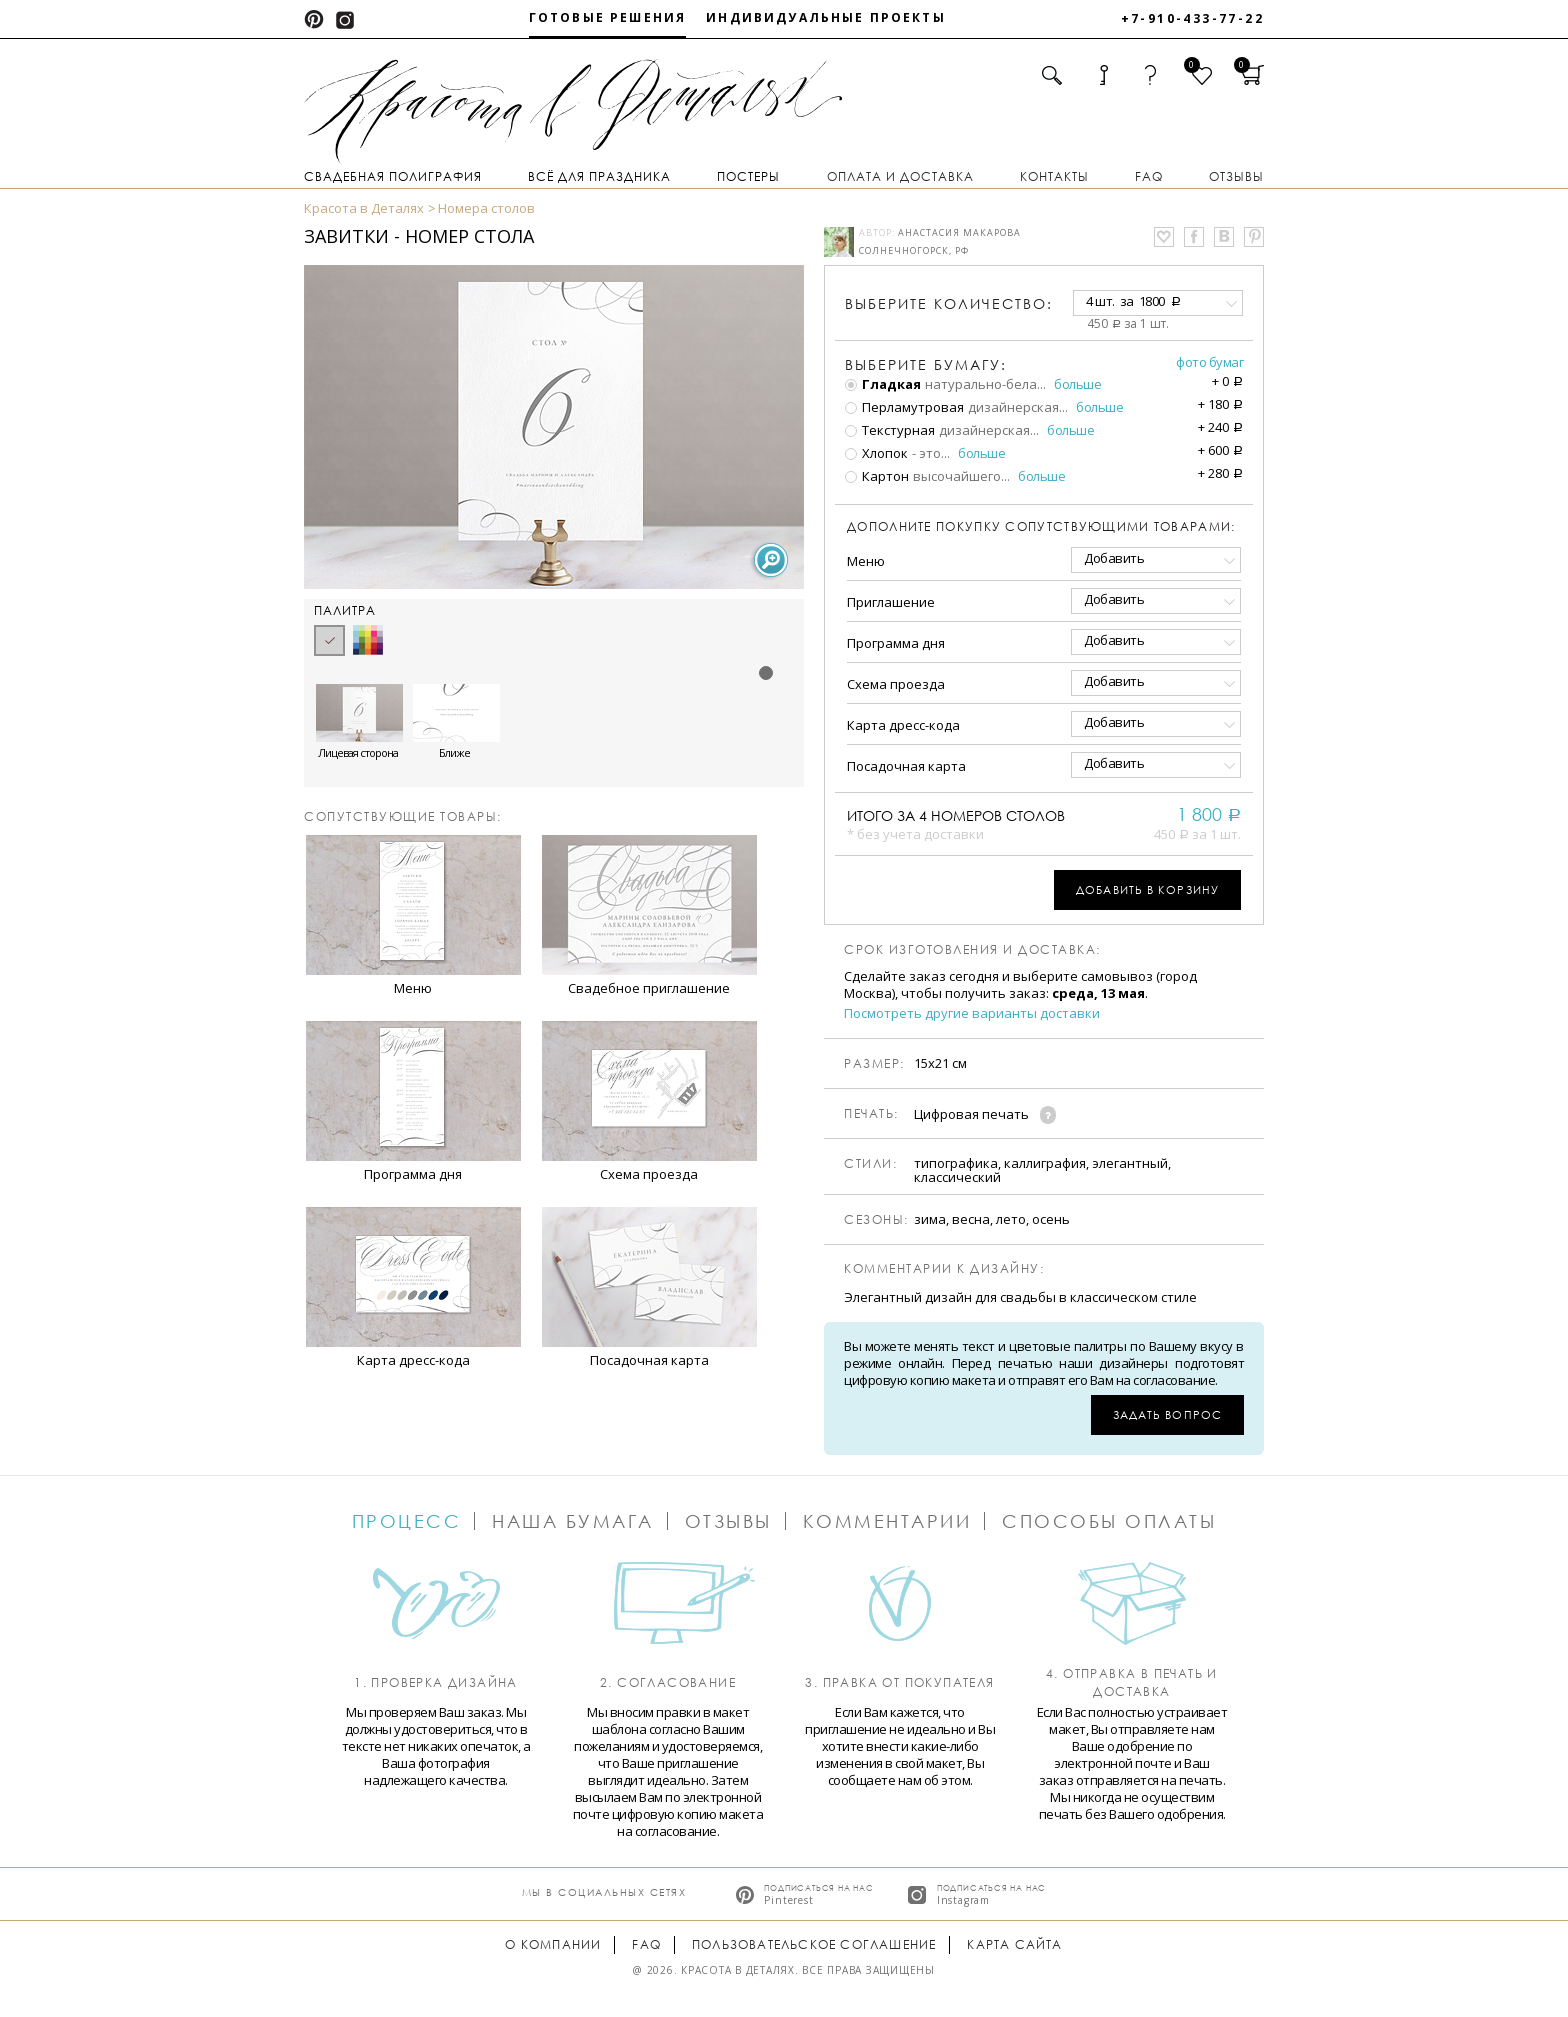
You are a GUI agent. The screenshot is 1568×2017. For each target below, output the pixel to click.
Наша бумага (573, 1521)
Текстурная (890, 430)
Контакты (1054, 176)
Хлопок (876, 453)
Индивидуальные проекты (826, 17)
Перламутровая (904, 407)
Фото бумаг (1209, 362)
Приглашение (891, 602)
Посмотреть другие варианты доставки (972, 1013)
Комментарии (887, 1521)
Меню (866, 561)
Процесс (407, 1521)
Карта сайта (1014, 1944)
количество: (949, 303)
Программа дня (896, 643)
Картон (877, 476)
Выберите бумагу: (926, 365)
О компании (553, 1944)
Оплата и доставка (900, 176)
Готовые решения (607, 17)
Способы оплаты (1109, 1521)
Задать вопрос (1167, 1414)
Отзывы (1236, 176)
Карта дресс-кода (903, 725)
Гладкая (883, 384)
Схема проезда (896, 684)
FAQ (1149, 176)
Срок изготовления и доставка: (972, 950)
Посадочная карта (906, 766)
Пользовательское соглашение (814, 1944)
